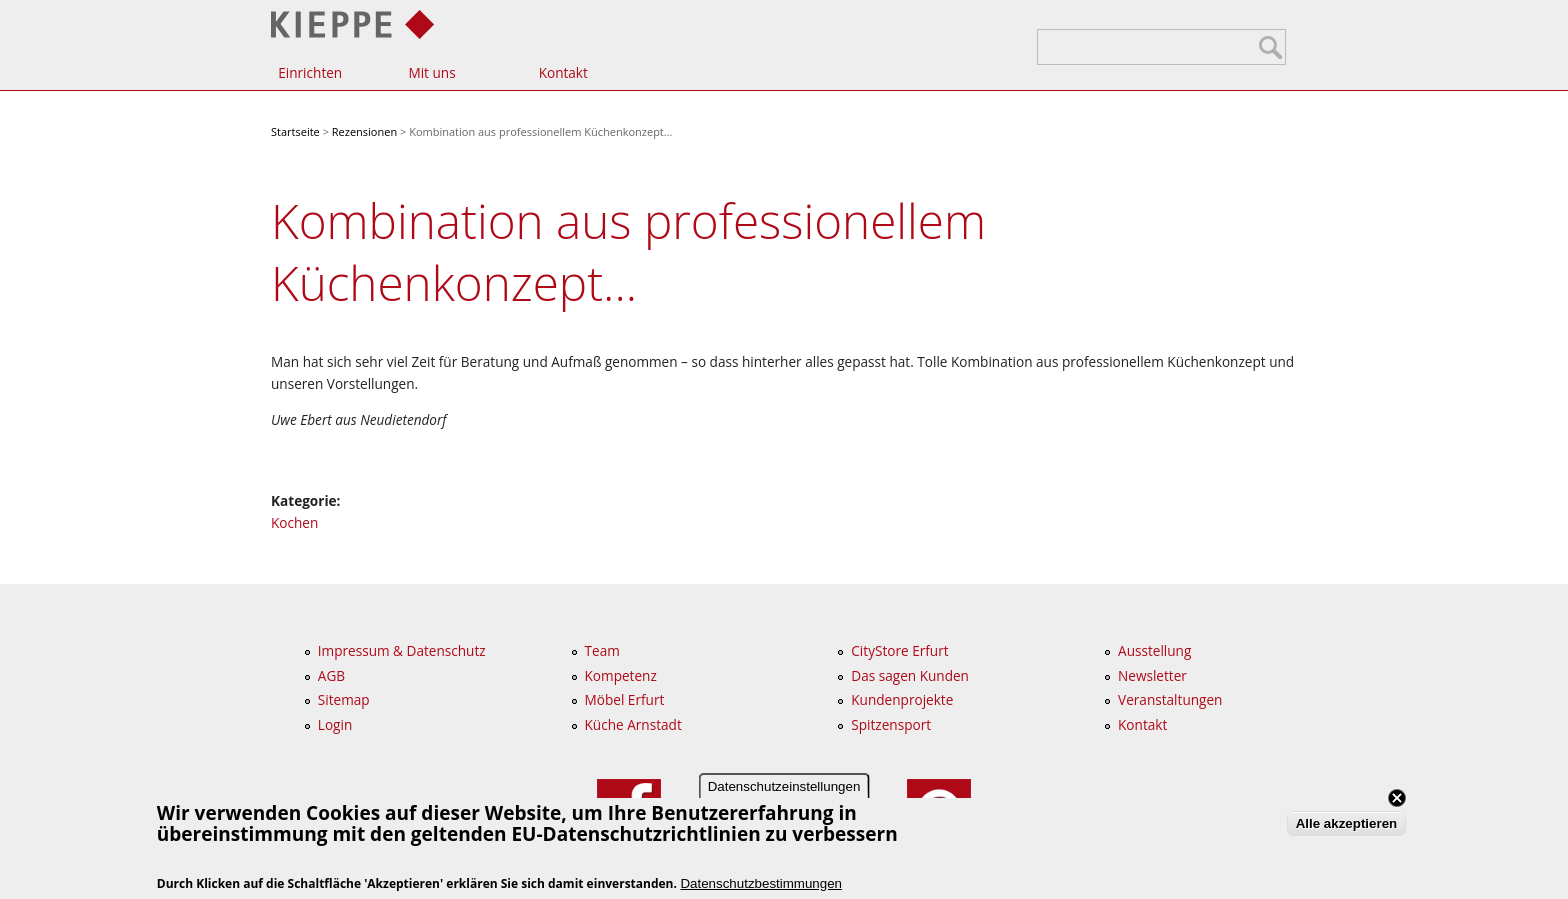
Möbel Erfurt (625, 699)
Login (335, 724)
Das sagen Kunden (910, 675)
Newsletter (1152, 675)
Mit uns (431, 72)
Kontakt (563, 72)
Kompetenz (621, 675)
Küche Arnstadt (633, 724)
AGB (331, 675)
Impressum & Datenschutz (402, 650)
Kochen (294, 522)
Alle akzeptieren (1346, 823)
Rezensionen (364, 131)
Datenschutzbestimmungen (761, 883)
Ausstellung (1154, 650)
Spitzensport (891, 724)
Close (1397, 798)
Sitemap (344, 699)
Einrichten (310, 72)
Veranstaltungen (1170, 699)
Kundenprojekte (902, 699)
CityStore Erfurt (899, 650)
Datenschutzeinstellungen (784, 786)
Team (602, 650)
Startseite (295, 131)
